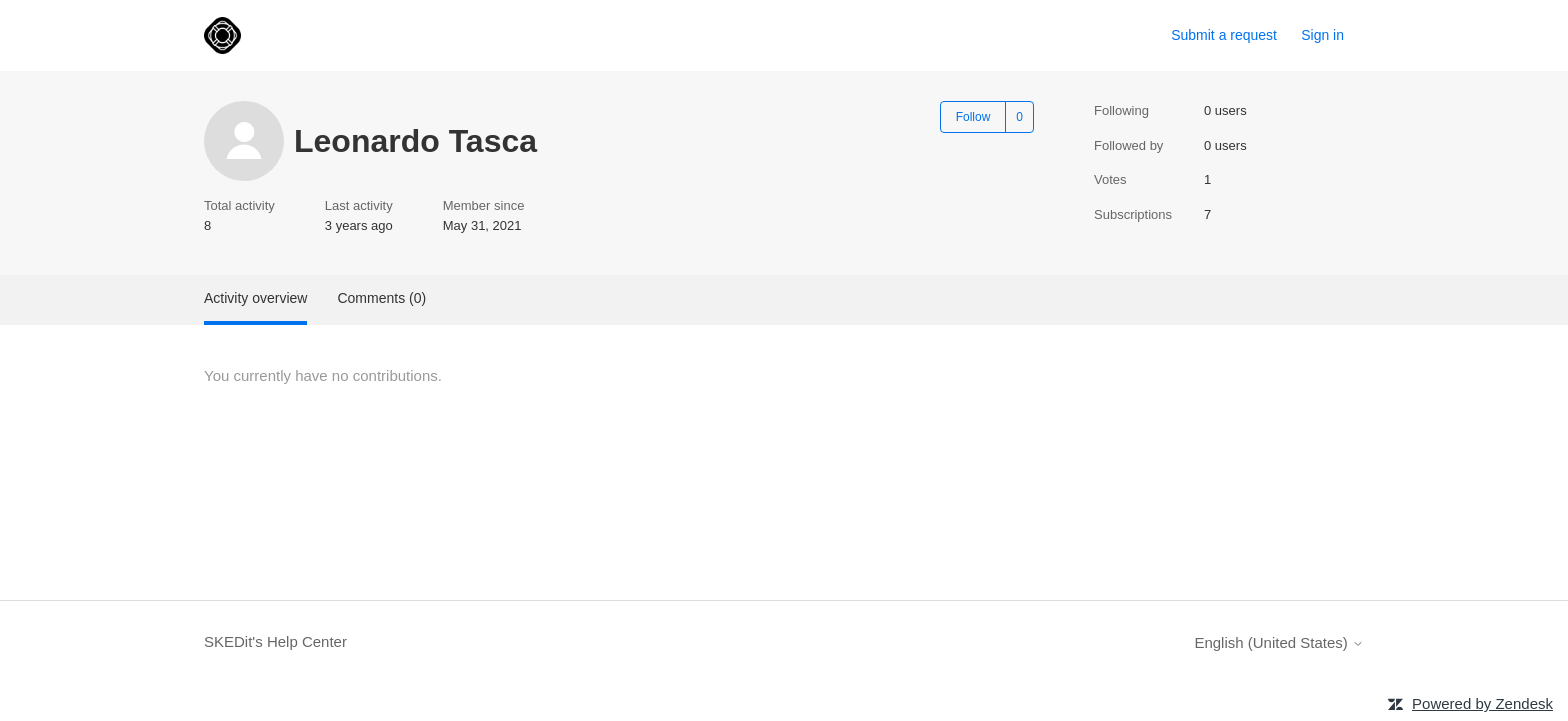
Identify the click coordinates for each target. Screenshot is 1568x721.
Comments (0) (381, 298)
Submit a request (1224, 35)
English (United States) (1279, 642)
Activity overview (255, 298)
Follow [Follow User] (973, 117)
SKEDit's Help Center (275, 641)
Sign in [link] (1322, 35)
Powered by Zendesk (1482, 703)
